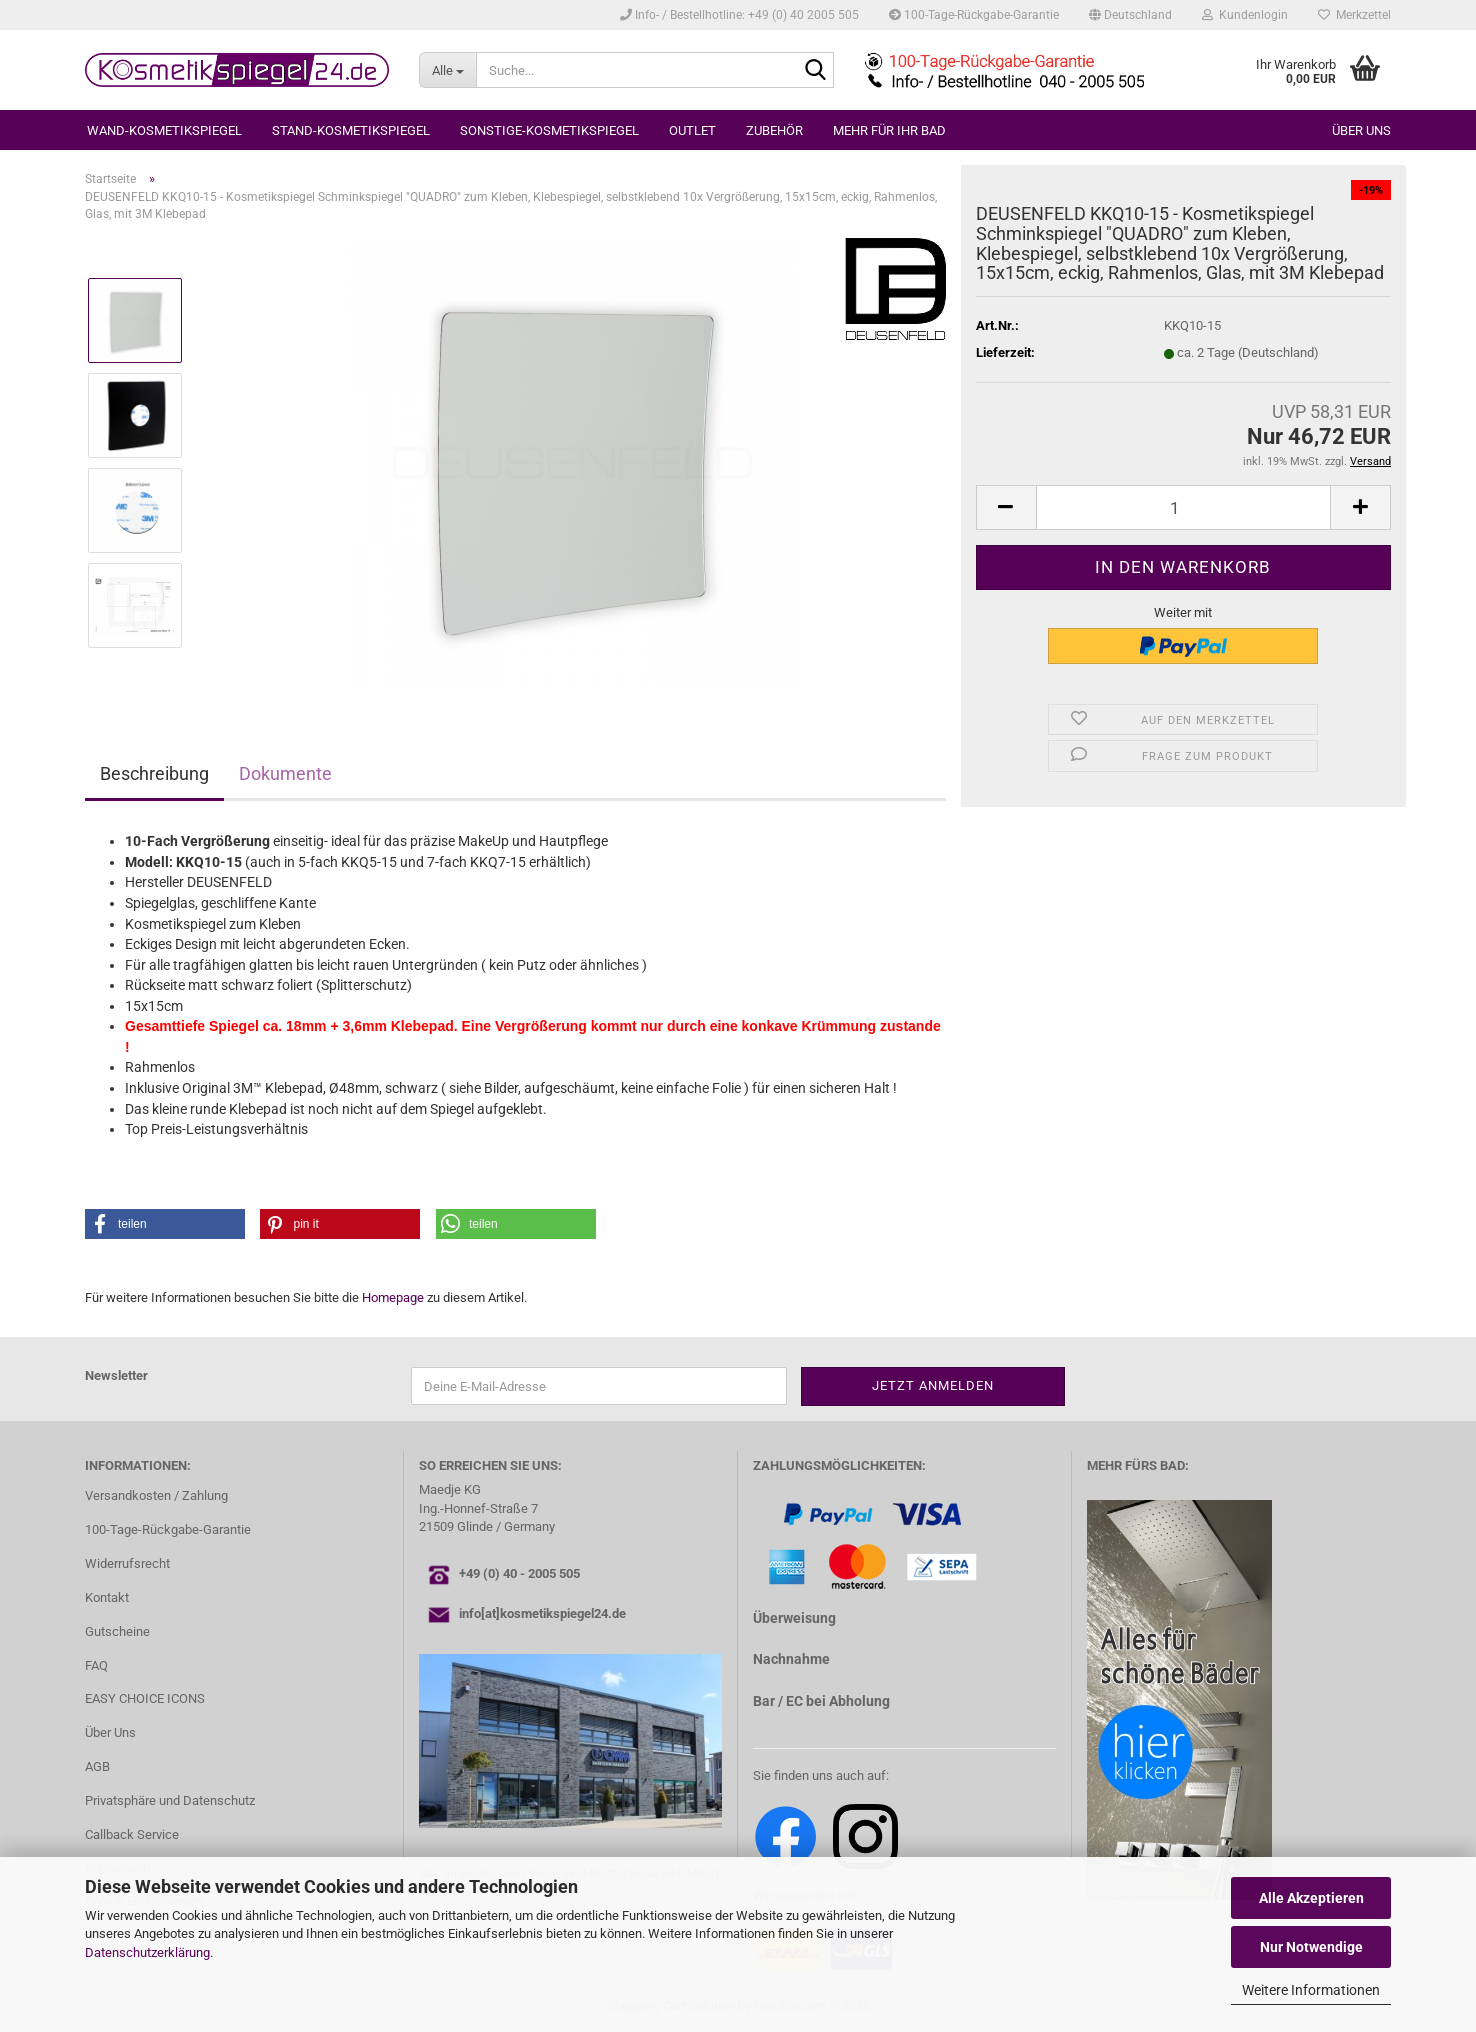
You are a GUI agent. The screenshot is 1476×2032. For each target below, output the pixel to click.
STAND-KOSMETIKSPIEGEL (351, 130)
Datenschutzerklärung (147, 1952)
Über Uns (110, 1732)
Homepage (393, 1297)
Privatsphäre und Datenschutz (170, 1800)
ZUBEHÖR (774, 130)
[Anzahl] (1183, 507)
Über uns (1361, 130)
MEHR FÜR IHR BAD (889, 130)
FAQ (96, 1665)
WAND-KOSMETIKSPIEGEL (164, 130)
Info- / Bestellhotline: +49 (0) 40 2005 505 (739, 15)
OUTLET (692, 130)
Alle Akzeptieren (1311, 1898)
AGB (97, 1766)
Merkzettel (1354, 15)
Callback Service (132, 1834)
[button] (1130, 15)
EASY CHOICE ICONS (145, 1698)
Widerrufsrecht (127, 1563)
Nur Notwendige (1311, 1947)
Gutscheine (117, 1631)
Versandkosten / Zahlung (156, 1495)
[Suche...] (447, 70)
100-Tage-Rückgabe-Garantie (974, 15)
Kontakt (107, 1597)
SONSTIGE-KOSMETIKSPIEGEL (549, 130)
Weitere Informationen (1311, 1990)
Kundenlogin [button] (1245, 15)
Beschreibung (154, 773)
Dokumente (285, 773)
